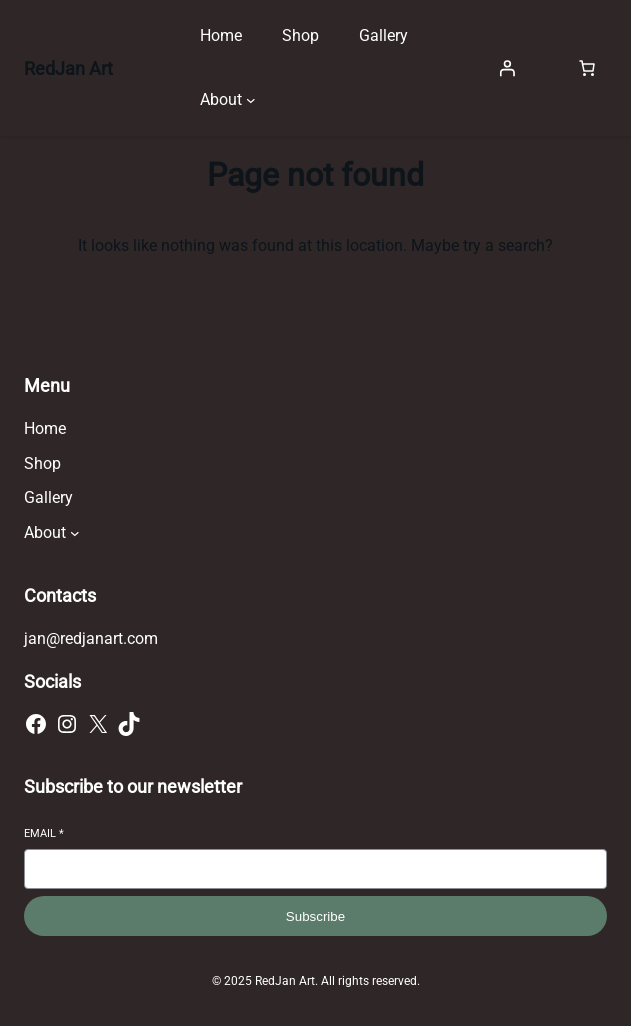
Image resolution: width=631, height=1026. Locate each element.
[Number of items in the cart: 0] (587, 68)
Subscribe (315, 916)
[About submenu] (251, 100)
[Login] (507, 68)
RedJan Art (68, 68)
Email (44, 833)
